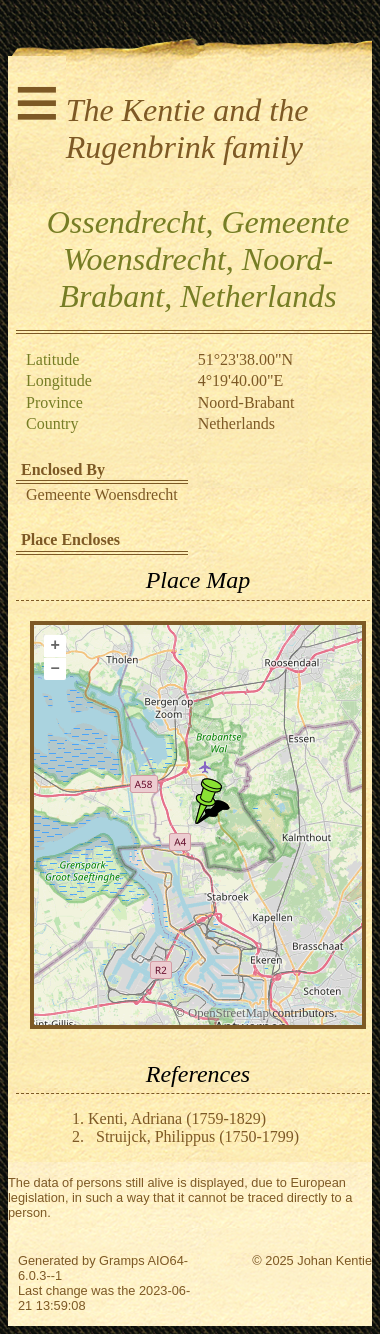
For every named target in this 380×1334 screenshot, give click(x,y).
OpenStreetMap (228, 1013)
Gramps (122, 1260)
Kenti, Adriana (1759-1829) (177, 1118)
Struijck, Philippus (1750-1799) (197, 1136)
